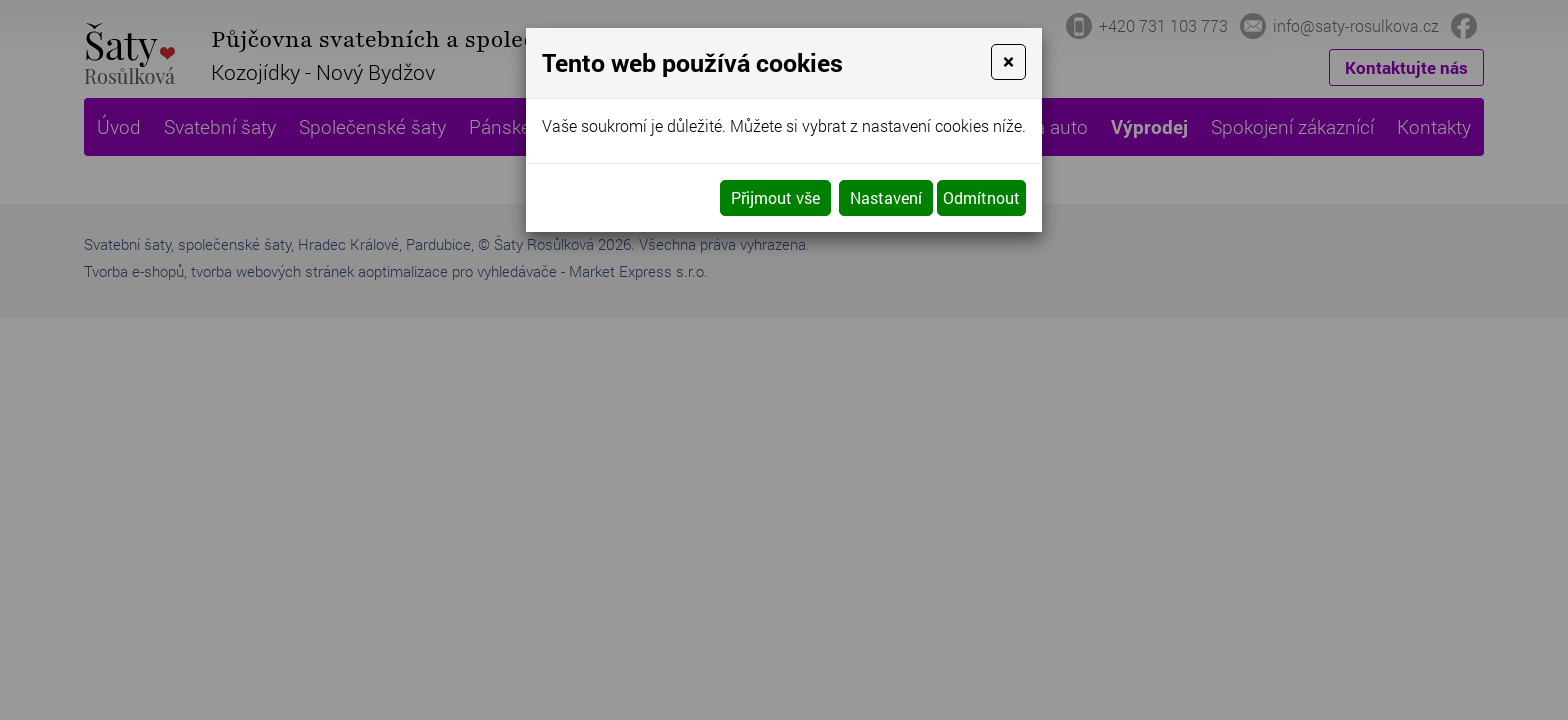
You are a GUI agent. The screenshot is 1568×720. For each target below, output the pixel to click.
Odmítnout (981, 197)
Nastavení (886, 197)
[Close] (1008, 62)
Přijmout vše (775, 197)
